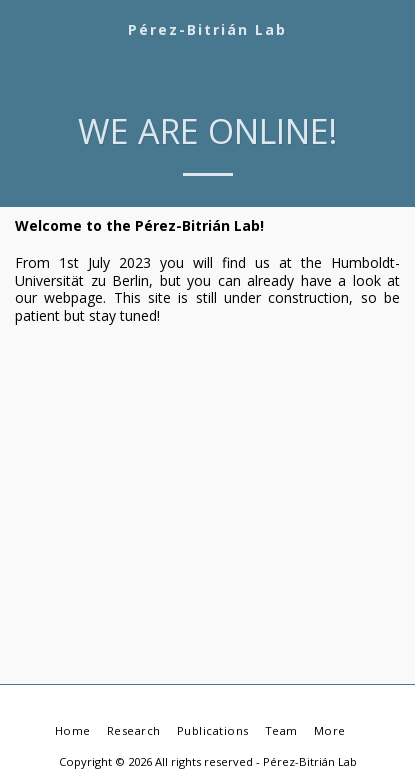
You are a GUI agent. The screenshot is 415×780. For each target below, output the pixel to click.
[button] (22, 28)
